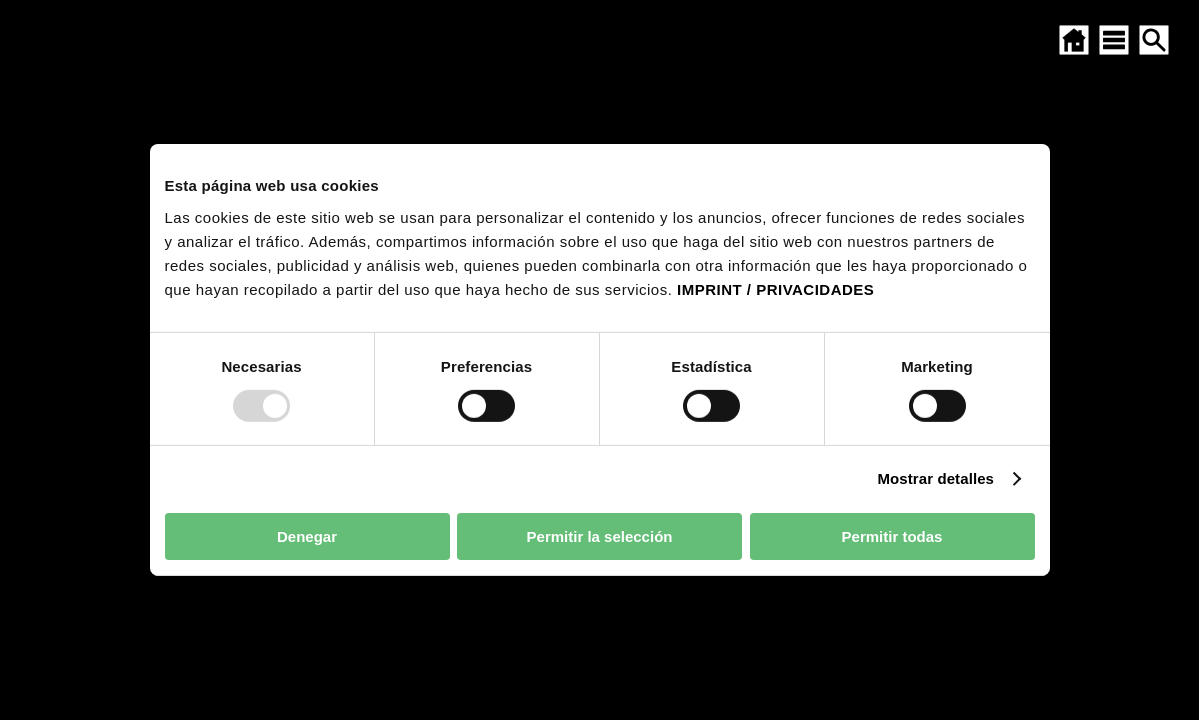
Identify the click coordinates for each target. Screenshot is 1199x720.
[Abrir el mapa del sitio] (1114, 40)
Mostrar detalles (935, 478)
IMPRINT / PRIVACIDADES (775, 288)
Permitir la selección (600, 536)
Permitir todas (892, 536)
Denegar (307, 536)
